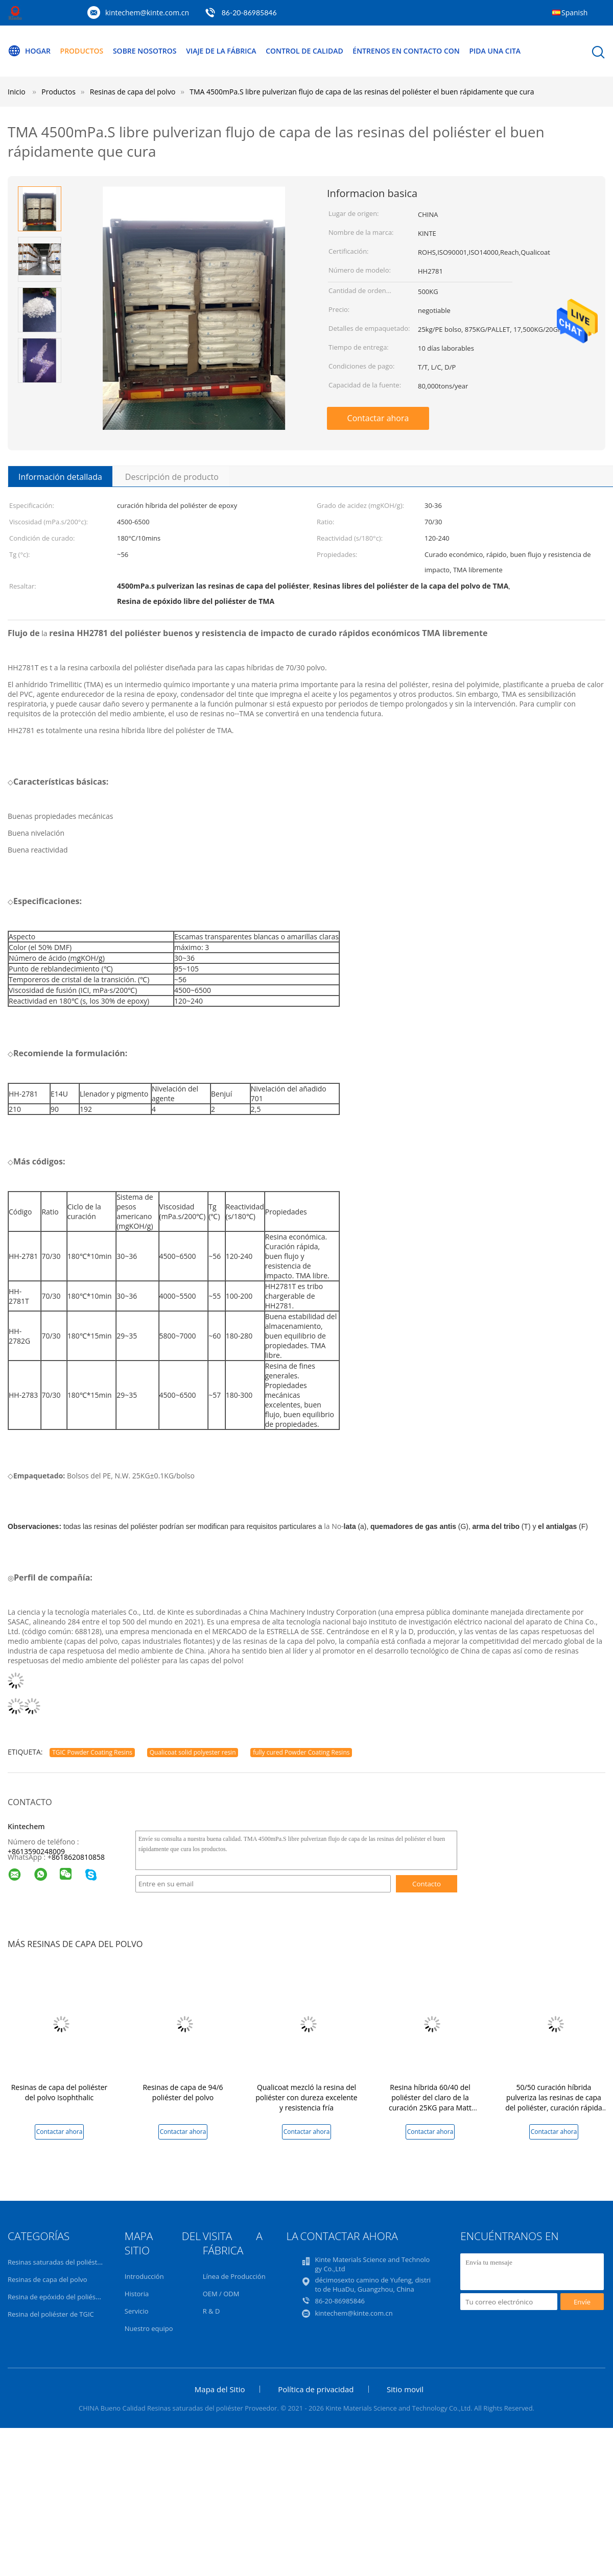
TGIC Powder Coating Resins (92, 1752)
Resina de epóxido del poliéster (56, 2296)
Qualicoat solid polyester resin (193, 1752)
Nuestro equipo (149, 2328)
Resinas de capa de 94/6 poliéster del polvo (183, 2092)
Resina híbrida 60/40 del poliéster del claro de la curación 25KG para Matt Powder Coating (430, 2102)
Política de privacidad (315, 2389)
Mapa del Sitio (220, 2389)
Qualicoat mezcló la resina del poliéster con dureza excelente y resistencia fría (306, 2097)
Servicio (137, 2311)
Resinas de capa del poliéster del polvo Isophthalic (59, 2092)
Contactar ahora (378, 418)
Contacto (426, 1883)
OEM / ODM (221, 2293)
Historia (137, 2293)
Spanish (574, 12)
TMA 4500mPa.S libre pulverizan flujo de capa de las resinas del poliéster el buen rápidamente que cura (362, 91)
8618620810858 (78, 1857)
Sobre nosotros (145, 51)
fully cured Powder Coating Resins (301, 1752)
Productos (82, 51)
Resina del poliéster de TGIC (51, 2314)
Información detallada (60, 476)
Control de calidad (304, 51)
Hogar (29, 51)
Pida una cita (495, 51)
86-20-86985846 (249, 12)
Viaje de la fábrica (221, 51)
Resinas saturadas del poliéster (56, 2262)
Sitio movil (405, 2389)
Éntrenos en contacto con (406, 51)
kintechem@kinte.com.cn (147, 12)
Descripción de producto (172, 476)
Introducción (144, 2276)
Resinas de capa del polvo (47, 2279)
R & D (211, 2311)
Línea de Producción (234, 2276)
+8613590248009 (36, 1851)
